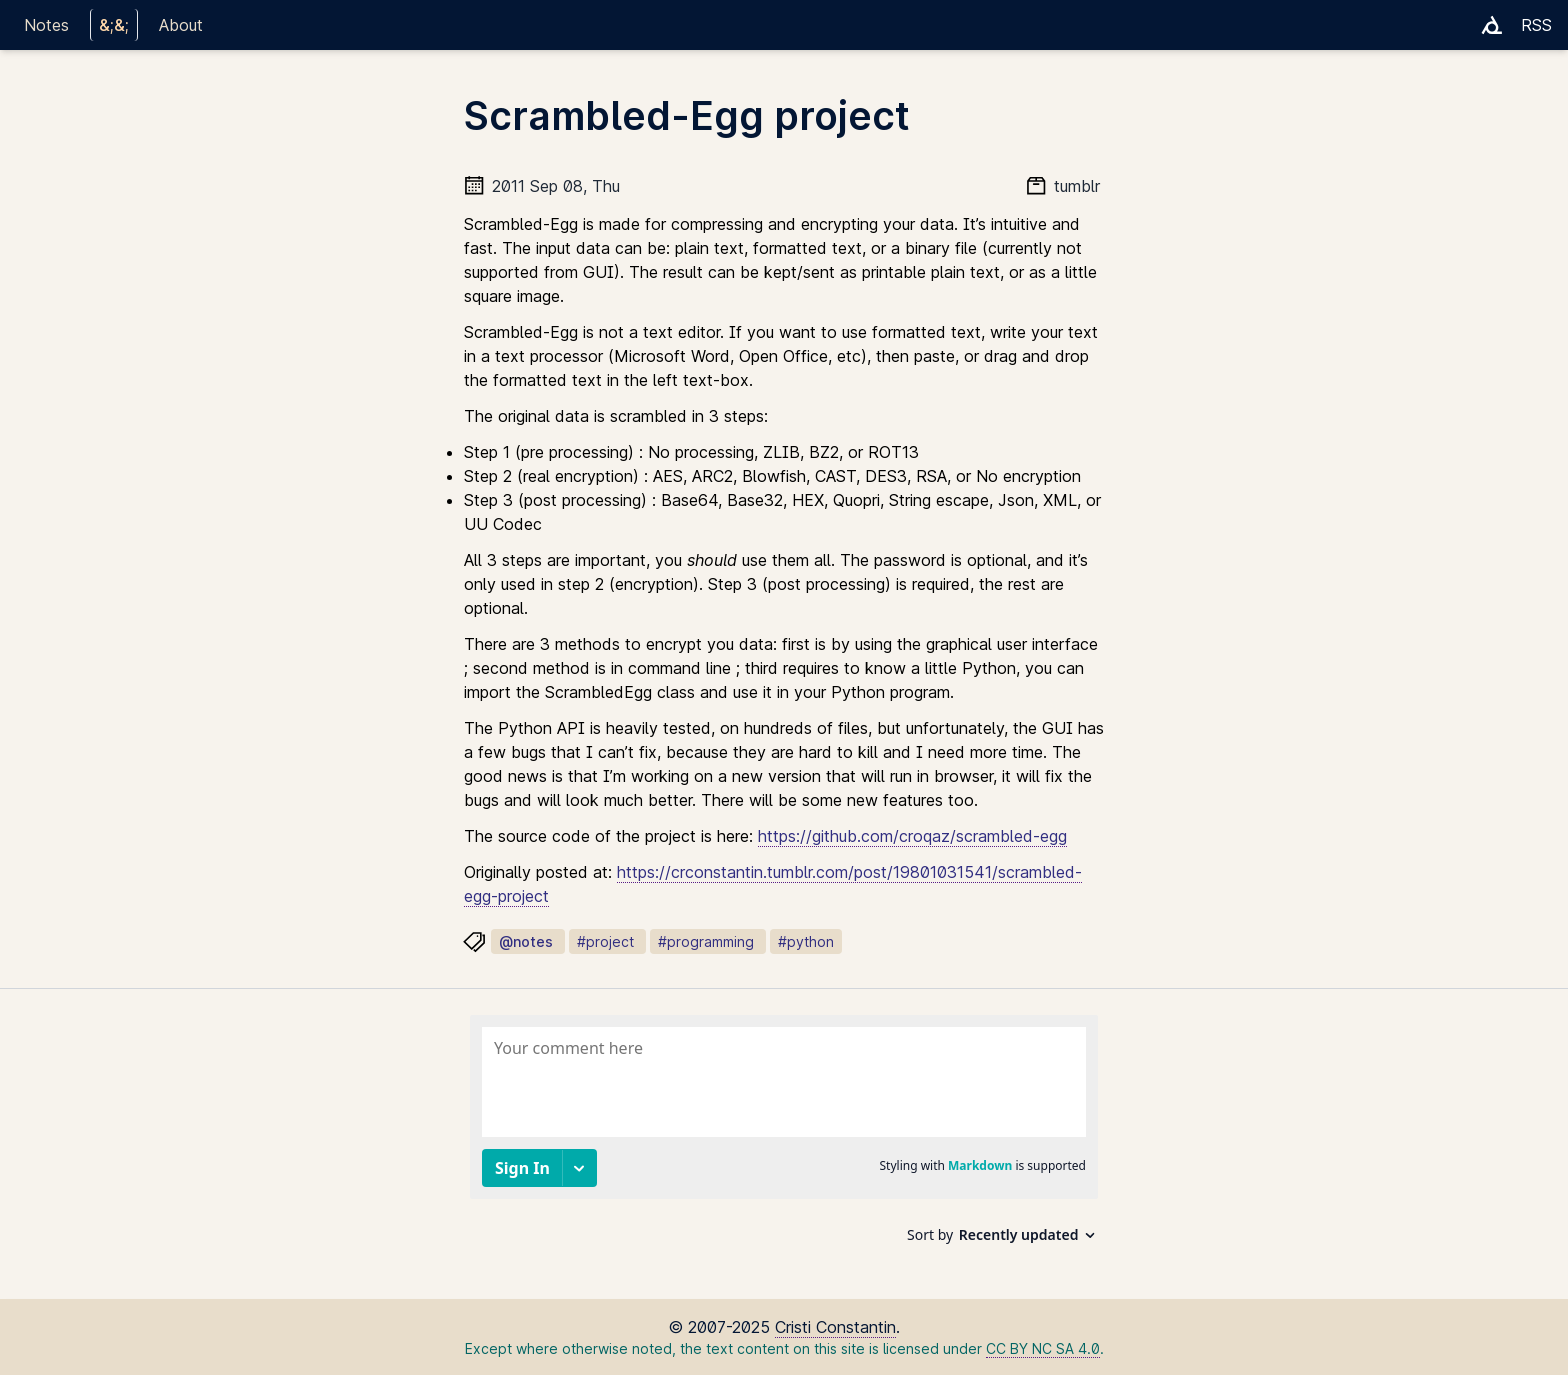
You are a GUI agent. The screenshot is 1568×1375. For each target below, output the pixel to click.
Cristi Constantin (835, 1327)
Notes (46, 25)
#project (605, 941)
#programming (706, 941)
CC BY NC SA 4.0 (1043, 1348)
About (181, 25)
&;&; (114, 25)
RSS (1536, 25)
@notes (526, 941)
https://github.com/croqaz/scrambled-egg (912, 836)
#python (806, 941)
